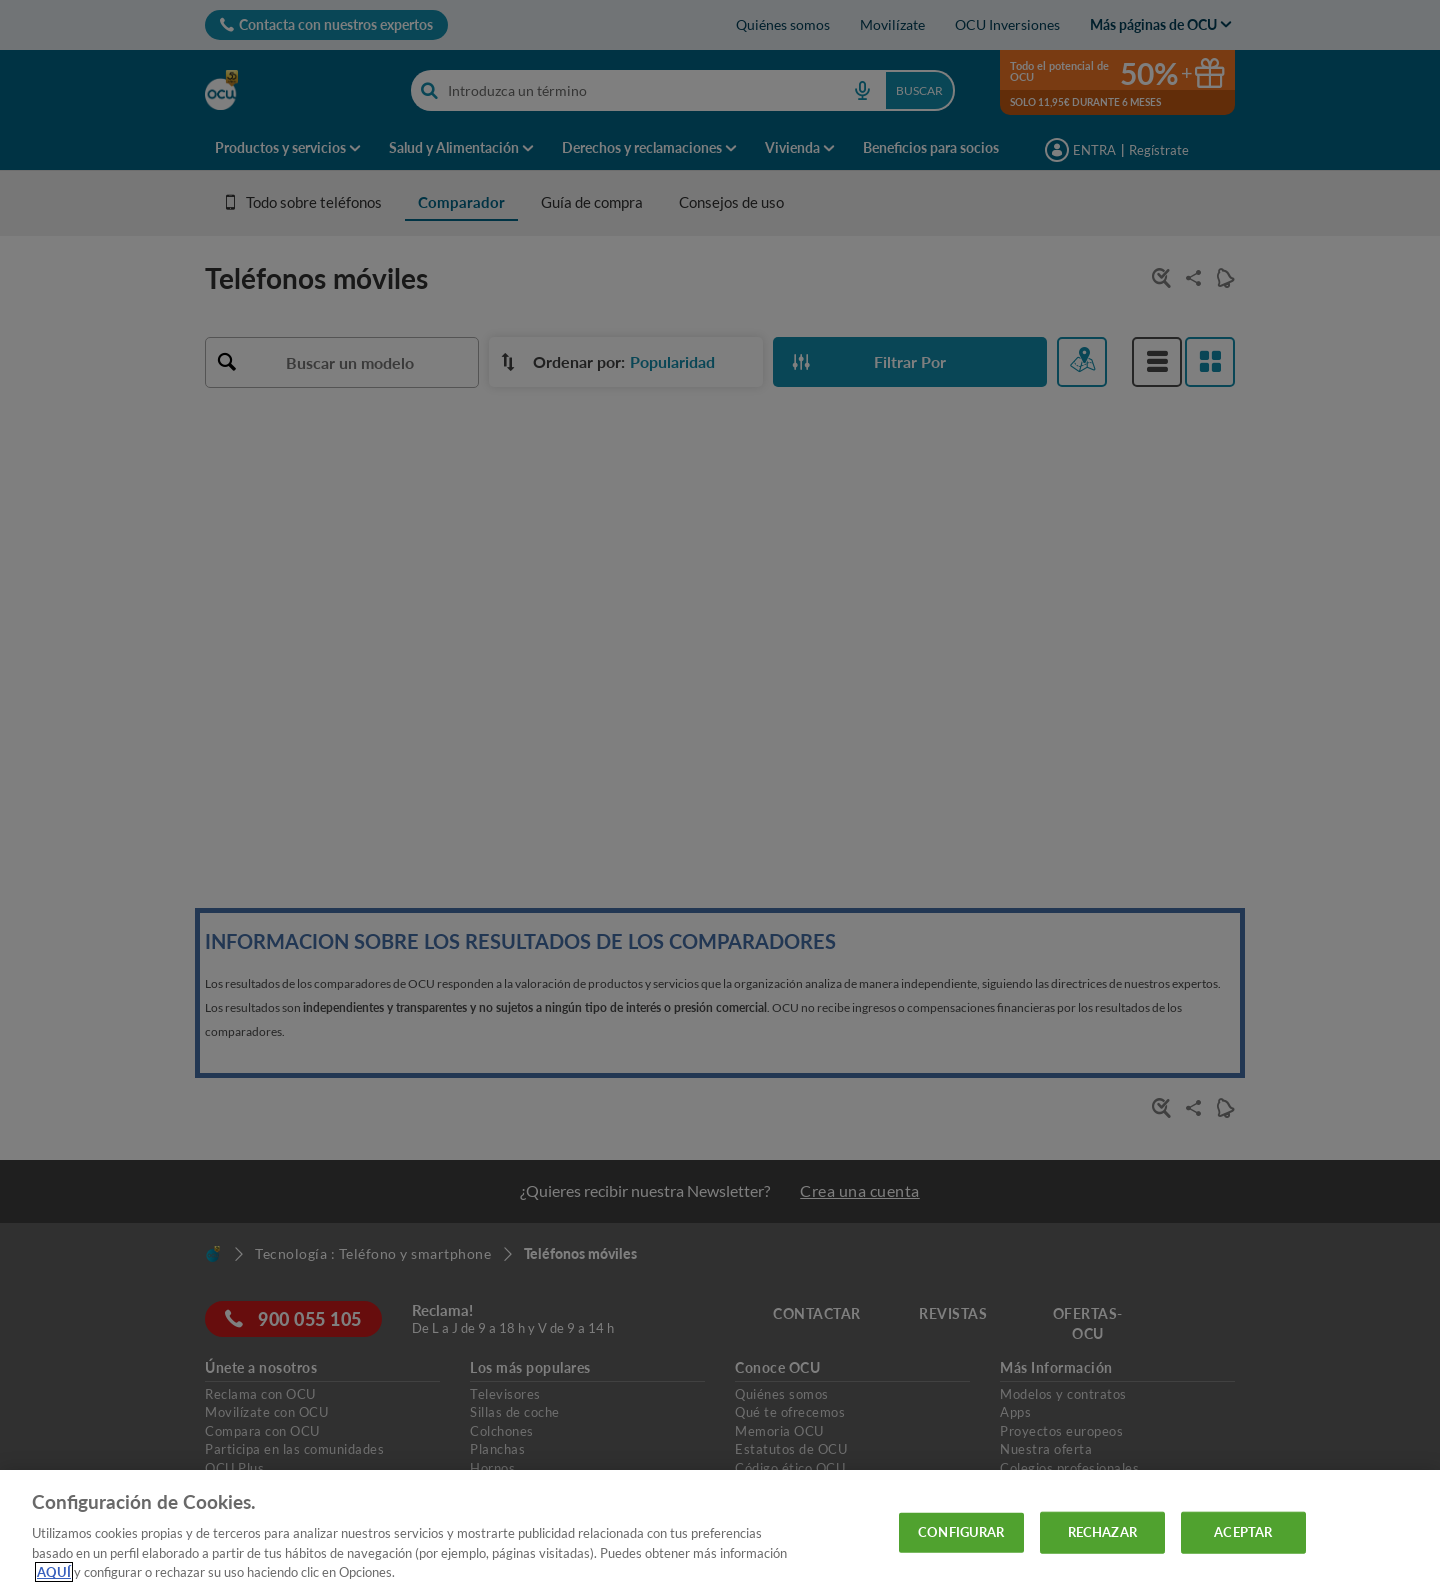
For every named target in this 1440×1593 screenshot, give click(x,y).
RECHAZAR (1102, 1532)
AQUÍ (54, 1572)
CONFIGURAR (961, 1532)
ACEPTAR (1243, 1532)
